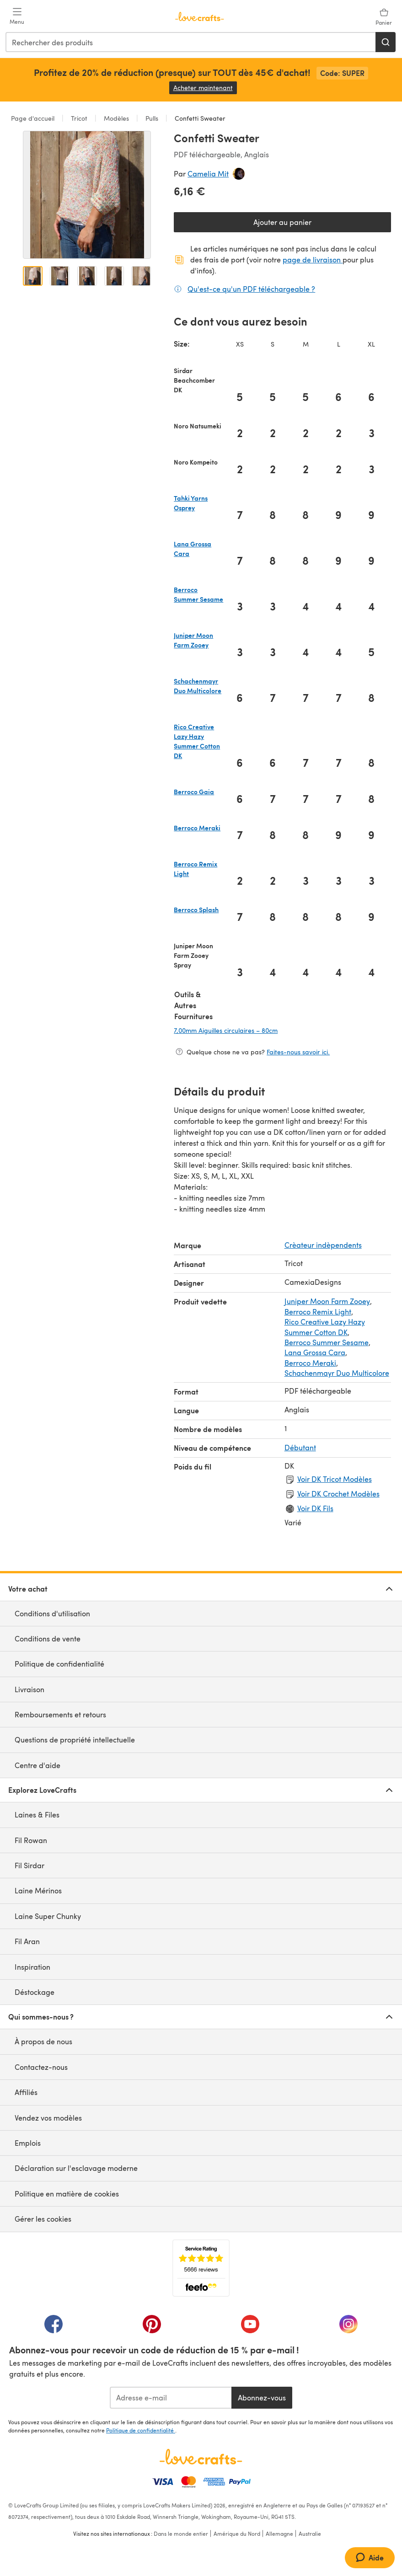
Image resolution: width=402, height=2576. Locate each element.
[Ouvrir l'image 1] (33, 276)
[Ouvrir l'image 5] (141, 276)
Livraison (29, 1689)
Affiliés (26, 2092)
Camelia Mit (208, 173)
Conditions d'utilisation (52, 1613)
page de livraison (313, 259)
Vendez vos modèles (48, 2117)
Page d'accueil (33, 118)
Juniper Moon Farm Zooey (327, 1301)
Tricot (79, 118)
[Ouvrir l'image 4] (114, 276)
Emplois (28, 2143)
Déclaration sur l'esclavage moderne (76, 2168)
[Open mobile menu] (16, 16)
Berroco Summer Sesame (326, 1342)
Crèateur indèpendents (323, 1245)
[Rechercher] (385, 42)
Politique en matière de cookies (67, 2193)
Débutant (300, 1447)
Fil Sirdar (29, 1865)
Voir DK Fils (315, 1508)
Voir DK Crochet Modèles (338, 1493)
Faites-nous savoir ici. (298, 1052)
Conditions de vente (47, 1638)
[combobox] (190, 42)
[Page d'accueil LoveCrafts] (201, 2456)
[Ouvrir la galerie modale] (87, 195)
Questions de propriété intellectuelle (75, 1739)
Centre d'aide (37, 1765)
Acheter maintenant (205, 87)
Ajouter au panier (282, 222)
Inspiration (32, 1967)
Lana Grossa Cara (314, 1352)
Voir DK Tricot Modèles (334, 1479)
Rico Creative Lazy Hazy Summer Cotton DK (324, 1326)
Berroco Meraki (310, 1363)
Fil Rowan (31, 1840)
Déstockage (34, 1992)
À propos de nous (43, 2041)
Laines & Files (37, 1814)
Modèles (116, 118)
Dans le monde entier (181, 2533)
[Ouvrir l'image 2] (60, 276)
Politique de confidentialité (59, 1663)
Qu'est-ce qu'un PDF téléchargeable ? (251, 288)
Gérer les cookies (43, 2218)
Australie (310, 2533)
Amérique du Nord (237, 2533)
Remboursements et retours (60, 1714)
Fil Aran (27, 1941)
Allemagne (279, 2533)
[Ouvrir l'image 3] (87, 276)
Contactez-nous (41, 2067)
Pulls (152, 118)
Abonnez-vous (262, 2397)
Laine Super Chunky (48, 1916)
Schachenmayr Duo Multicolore (336, 1373)
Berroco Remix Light (317, 1311)
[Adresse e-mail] (171, 2398)
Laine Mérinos (38, 1890)
